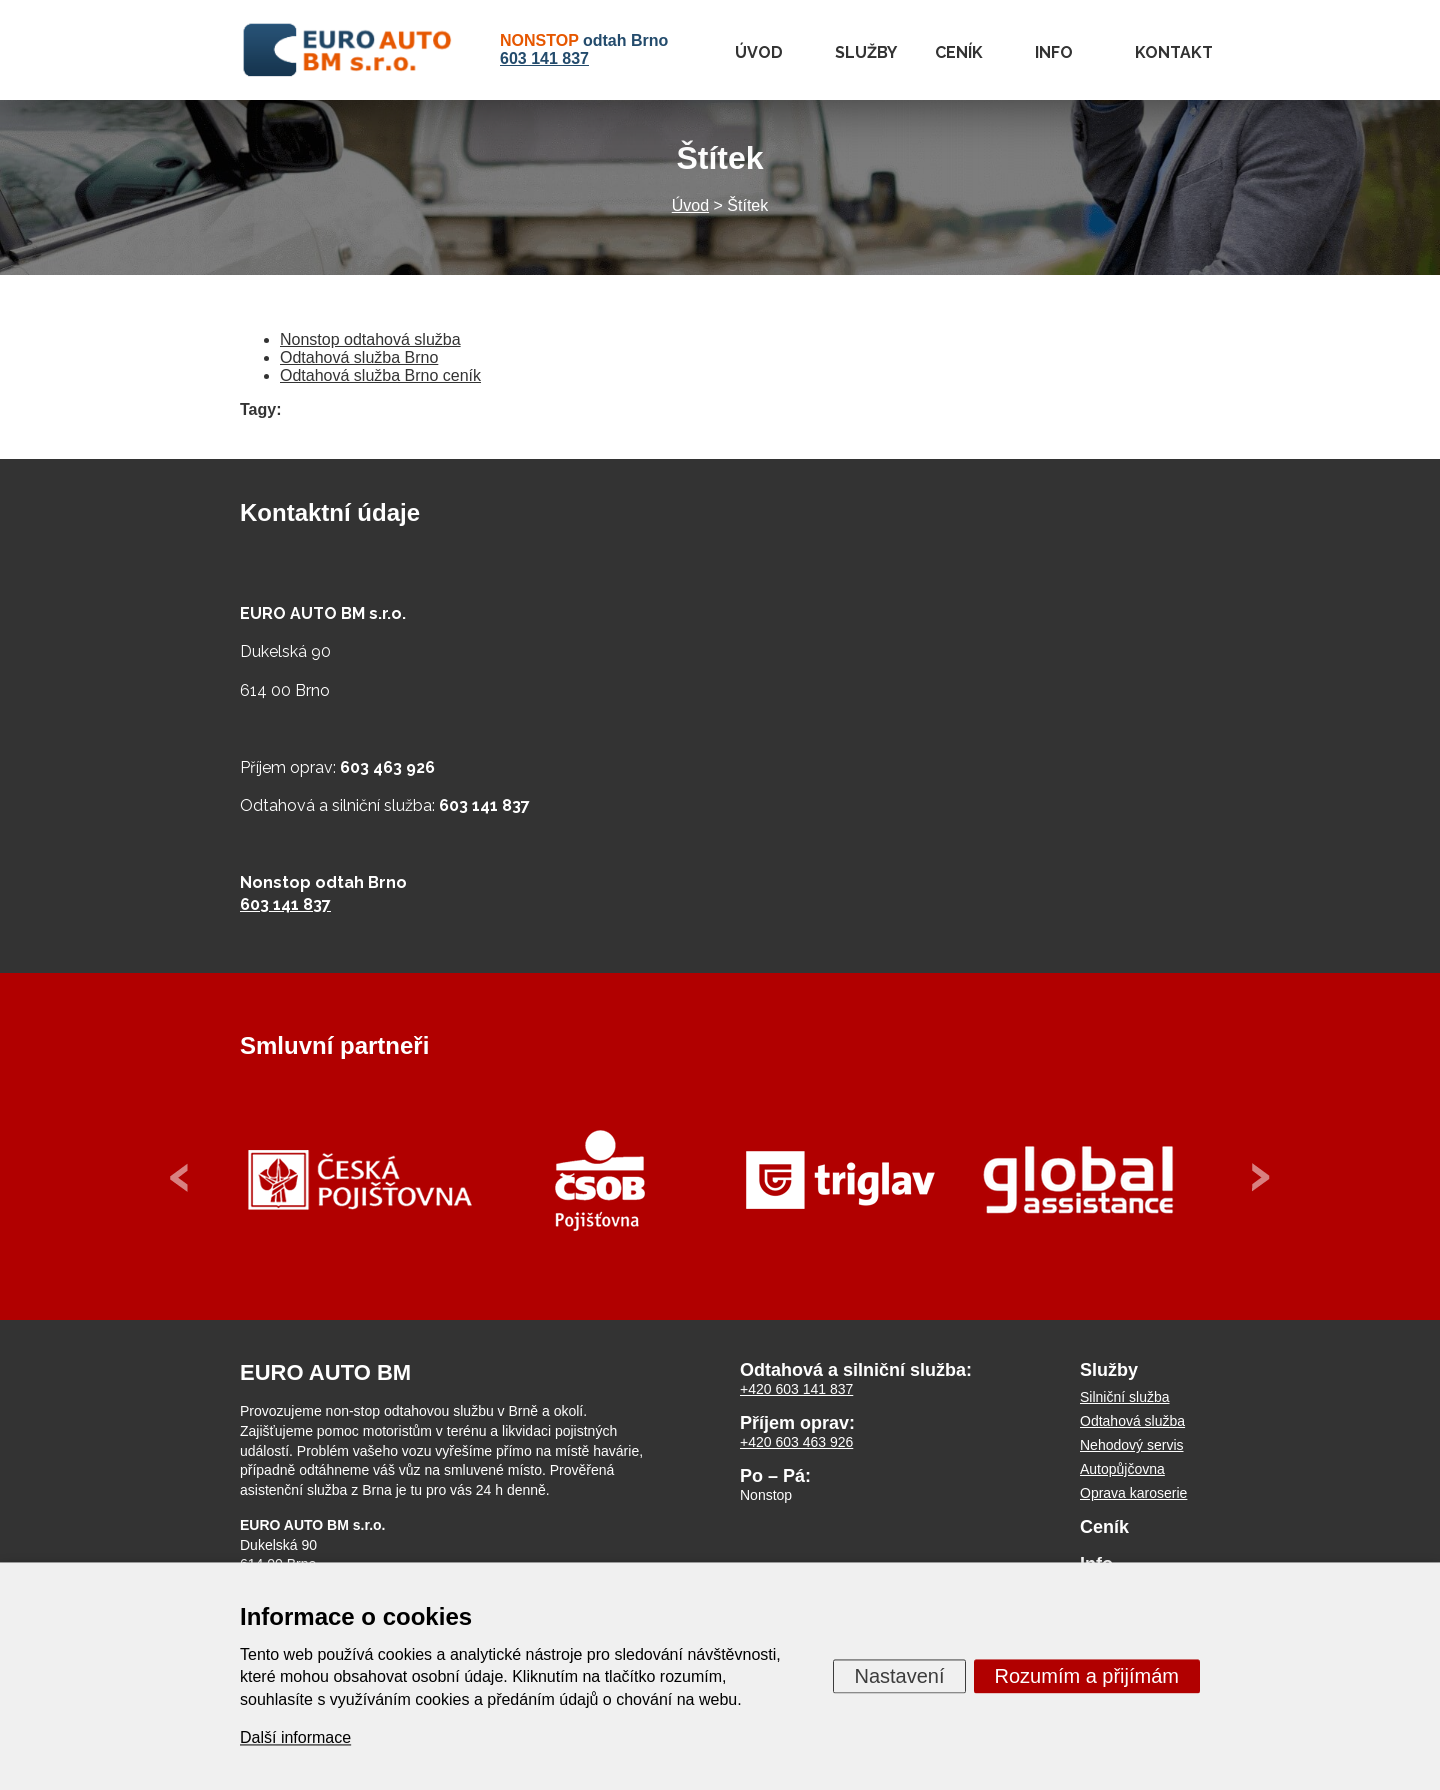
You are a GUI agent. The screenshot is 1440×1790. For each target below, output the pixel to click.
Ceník (959, 52)
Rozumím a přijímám (1087, 1676)
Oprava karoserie (1133, 1493)
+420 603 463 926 (796, 1442)
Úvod (759, 52)
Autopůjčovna (1122, 1469)
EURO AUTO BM (325, 1372)
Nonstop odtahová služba (370, 339)
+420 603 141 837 (796, 1389)
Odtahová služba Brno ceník (380, 375)
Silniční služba (1125, 1397)
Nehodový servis (1132, 1445)
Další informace (295, 1738)
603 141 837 (544, 58)
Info (1054, 52)
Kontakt (1174, 52)
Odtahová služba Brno (359, 357)
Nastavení (899, 1676)
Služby (866, 52)
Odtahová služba (1132, 1421)
